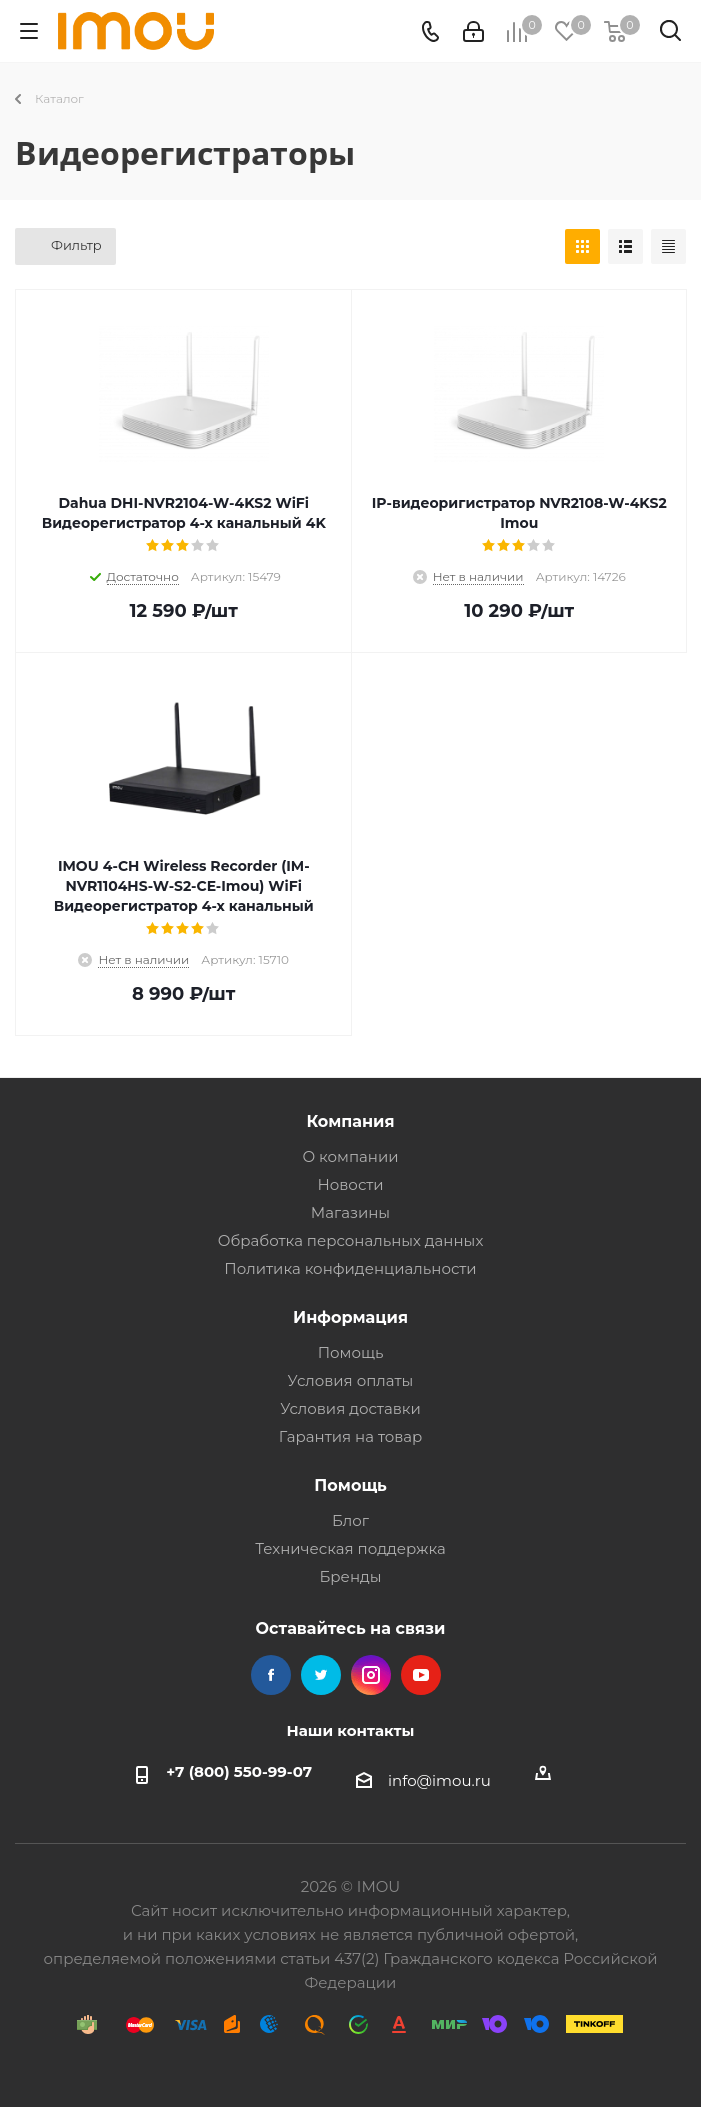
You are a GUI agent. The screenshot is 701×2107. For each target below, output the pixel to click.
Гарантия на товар (351, 1436)
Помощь (351, 1352)
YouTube (421, 1675)
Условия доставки (350, 1408)
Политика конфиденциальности (350, 1268)
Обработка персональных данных (351, 1240)
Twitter (321, 1675)
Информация (350, 1317)
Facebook (271, 1675)
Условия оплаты (351, 1380)
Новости (350, 1184)
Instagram (371, 1675)
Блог (350, 1520)
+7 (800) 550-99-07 (239, 1771)
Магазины (350, 1212)
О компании (350, 1156)
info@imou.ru (439, 1780)
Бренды (350, 1576)
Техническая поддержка (350, 1548)
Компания (350, 1121)
